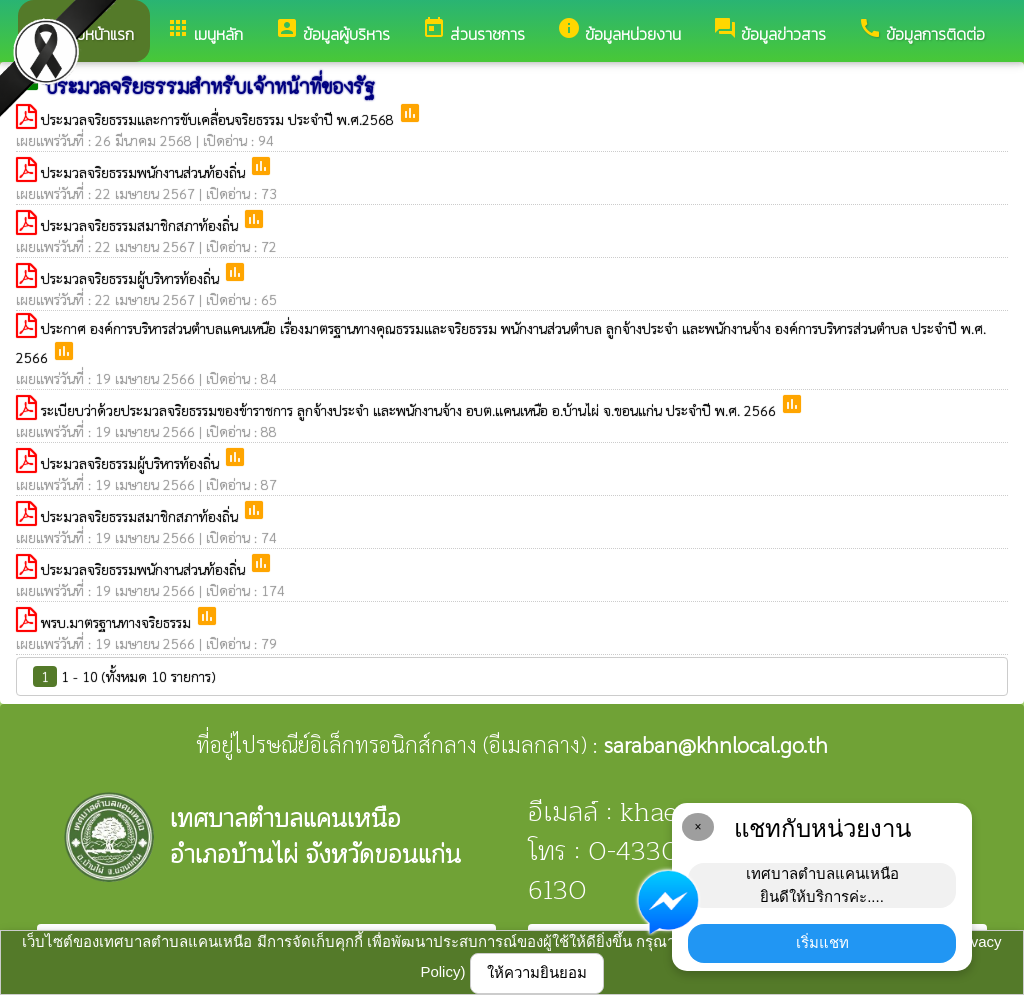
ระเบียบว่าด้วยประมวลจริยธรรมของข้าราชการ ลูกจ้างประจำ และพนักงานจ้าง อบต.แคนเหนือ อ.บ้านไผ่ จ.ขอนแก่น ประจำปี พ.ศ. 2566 (410, 410)
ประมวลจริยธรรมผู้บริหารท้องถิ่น (132, 278)
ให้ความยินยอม (537, 972)
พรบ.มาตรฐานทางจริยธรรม (118, 622)
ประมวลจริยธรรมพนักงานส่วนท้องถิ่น (145, 172)
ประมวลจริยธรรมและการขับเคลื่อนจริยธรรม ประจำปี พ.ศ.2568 (219, 119)
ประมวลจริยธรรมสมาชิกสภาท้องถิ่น (141, 225)
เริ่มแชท (822, 942)
